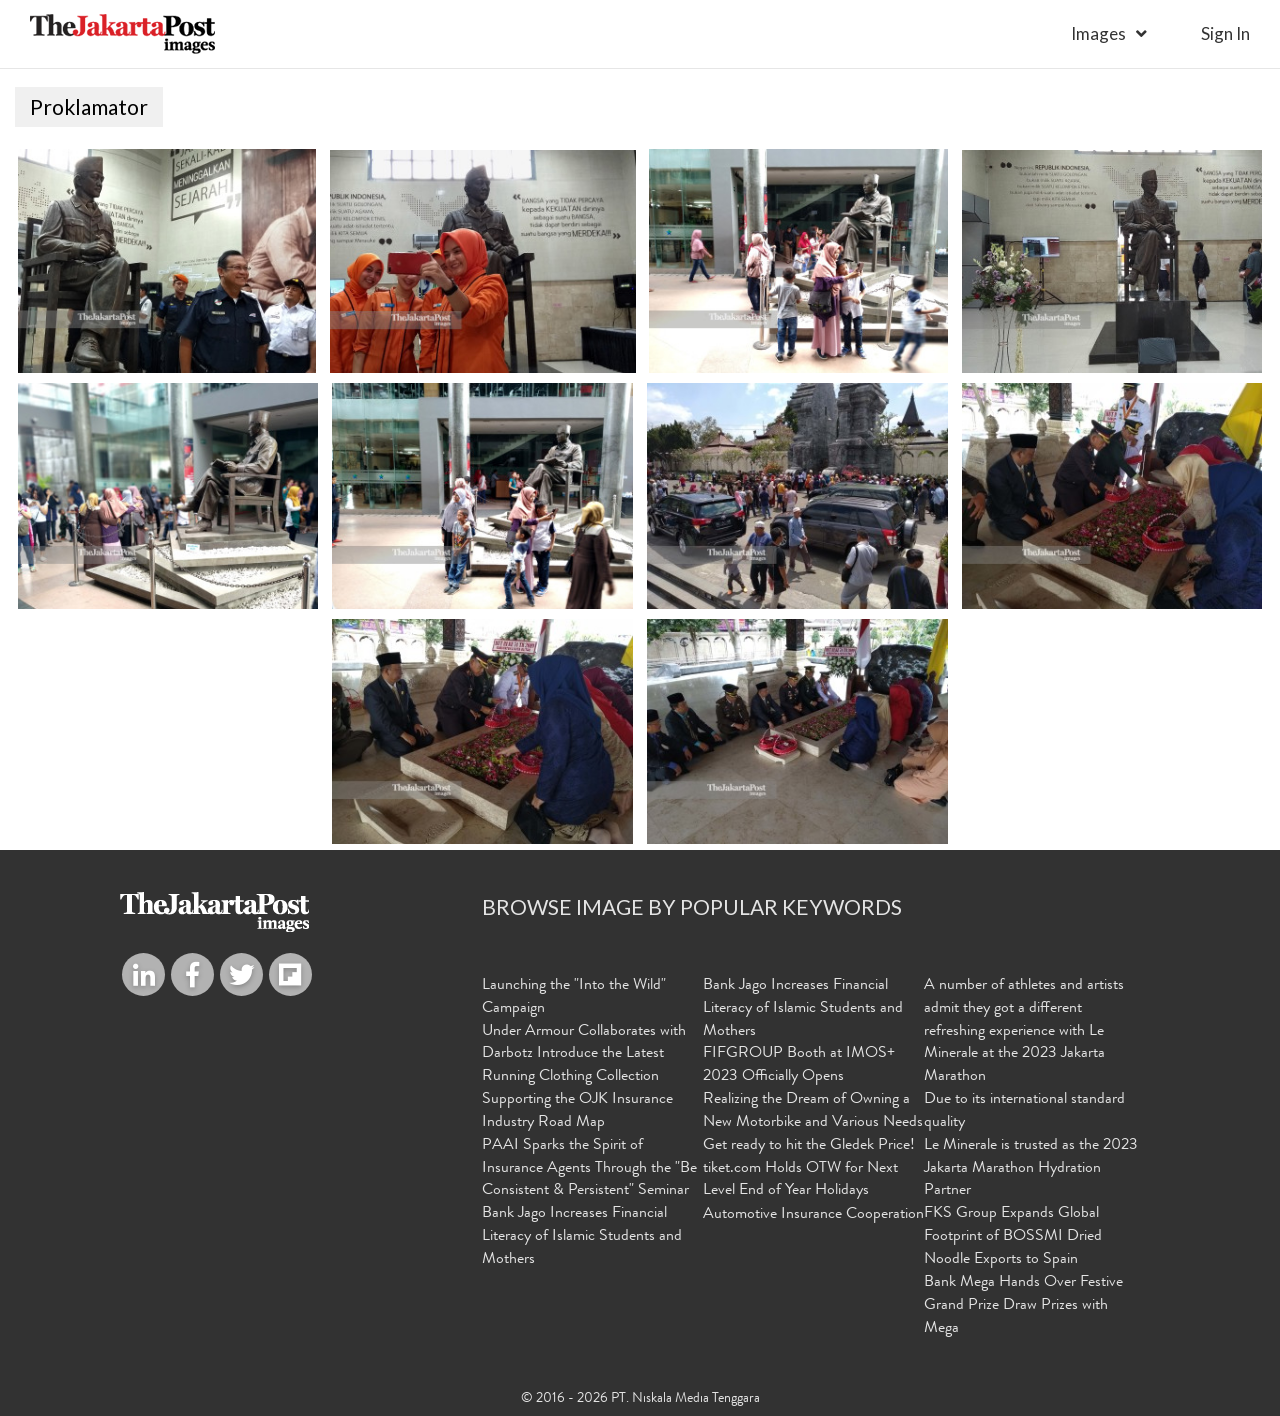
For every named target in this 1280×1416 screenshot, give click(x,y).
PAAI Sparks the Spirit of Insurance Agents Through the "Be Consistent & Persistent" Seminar (589, 1169)
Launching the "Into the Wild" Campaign (574, 997)
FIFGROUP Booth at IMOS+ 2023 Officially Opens (799, 1065)
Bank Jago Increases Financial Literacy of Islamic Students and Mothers (582, 1237)
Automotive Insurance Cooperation (813, 1215)
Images (1098, 33)
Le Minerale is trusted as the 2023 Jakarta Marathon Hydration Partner (1031, 1169)
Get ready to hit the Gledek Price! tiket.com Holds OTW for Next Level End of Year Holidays (809, 1169)
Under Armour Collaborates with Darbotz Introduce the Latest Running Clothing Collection (584, 1055)
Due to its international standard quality (1024, 1111)
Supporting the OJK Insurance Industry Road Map (577, 1111)
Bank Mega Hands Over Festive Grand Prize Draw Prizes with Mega (1023, 1306)
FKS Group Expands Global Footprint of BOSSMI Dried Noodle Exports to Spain (1013, 1237)
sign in (1225, 33)
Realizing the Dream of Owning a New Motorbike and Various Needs (813, 1111)
